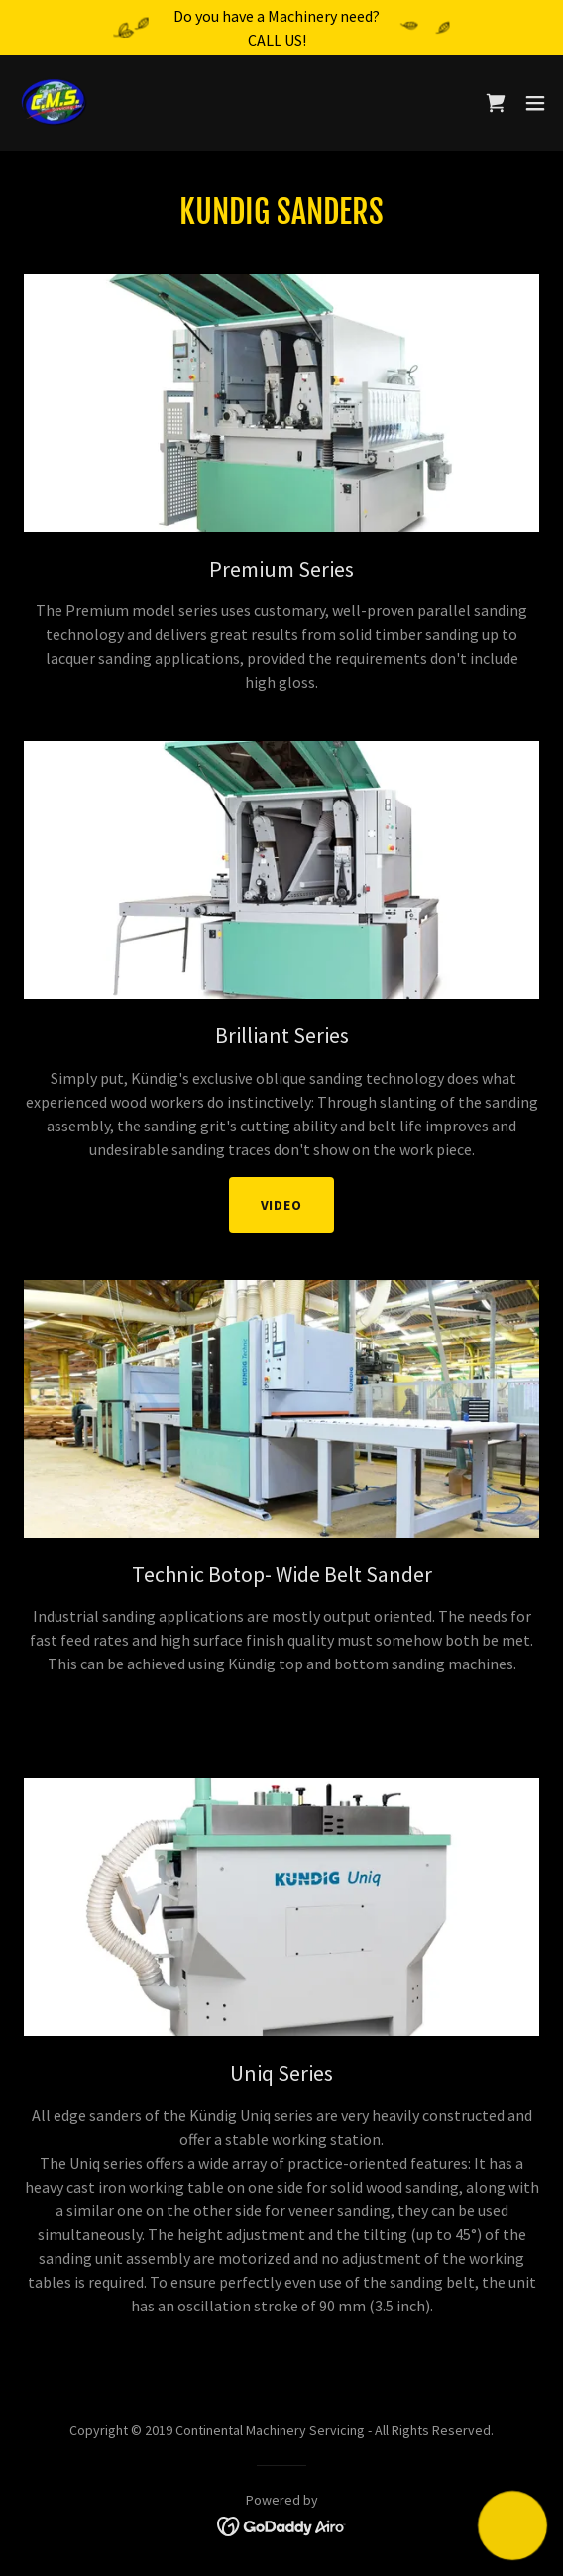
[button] (535, 103)
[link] (55, 103)
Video (282, 1205)
